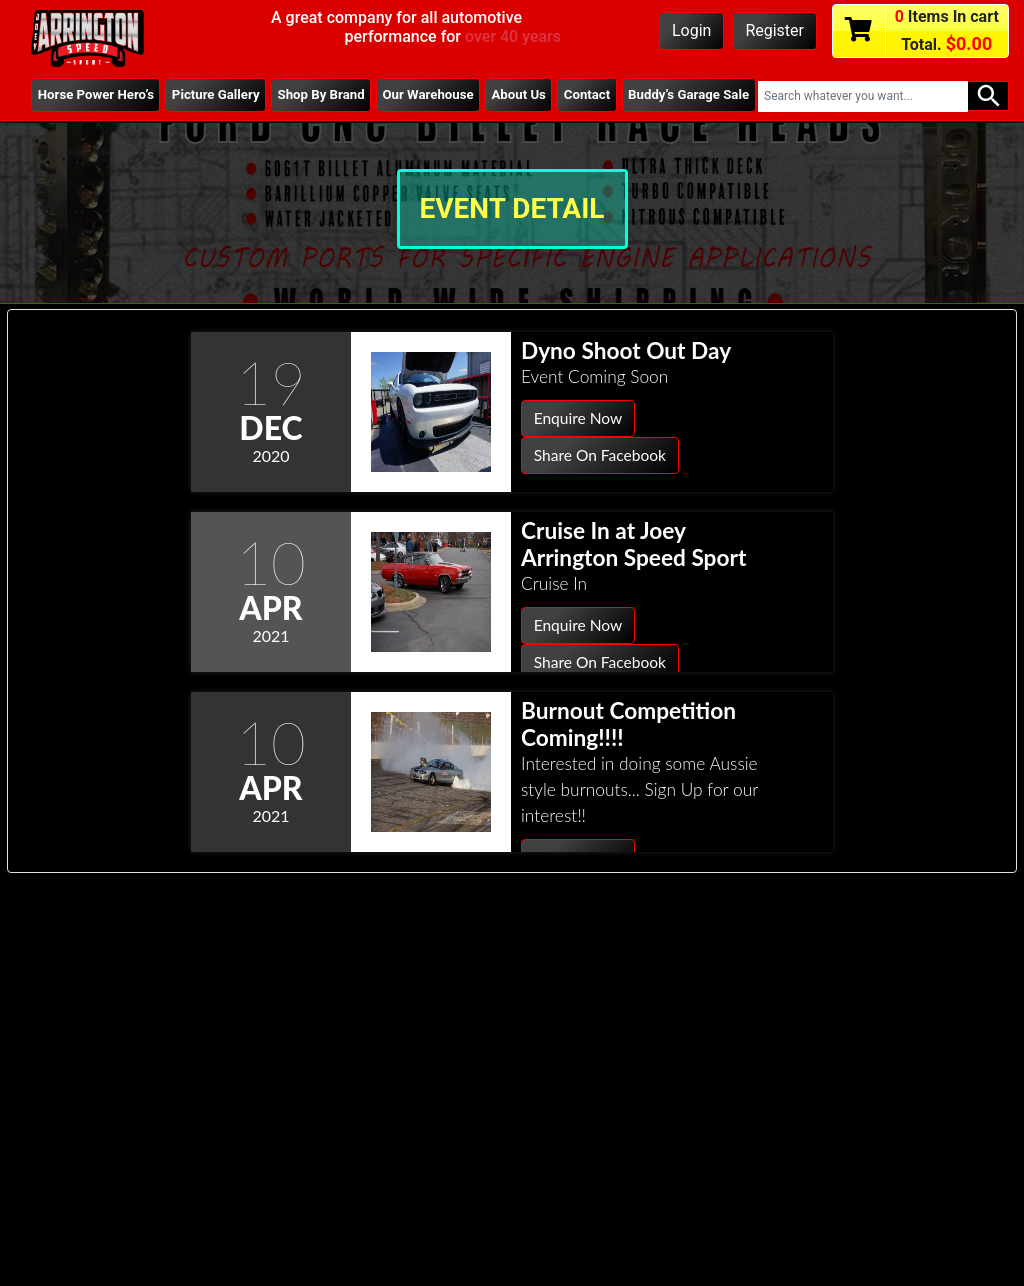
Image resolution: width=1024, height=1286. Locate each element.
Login (691, 30)
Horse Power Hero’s (63, 103)
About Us (504, 103)
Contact (584, 95)
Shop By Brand (293, 103)
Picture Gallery (183, 103)
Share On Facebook (602, 456)
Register (774, 30)
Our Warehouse (409, 103)
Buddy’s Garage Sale (673, 103)
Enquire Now (579, 418)
